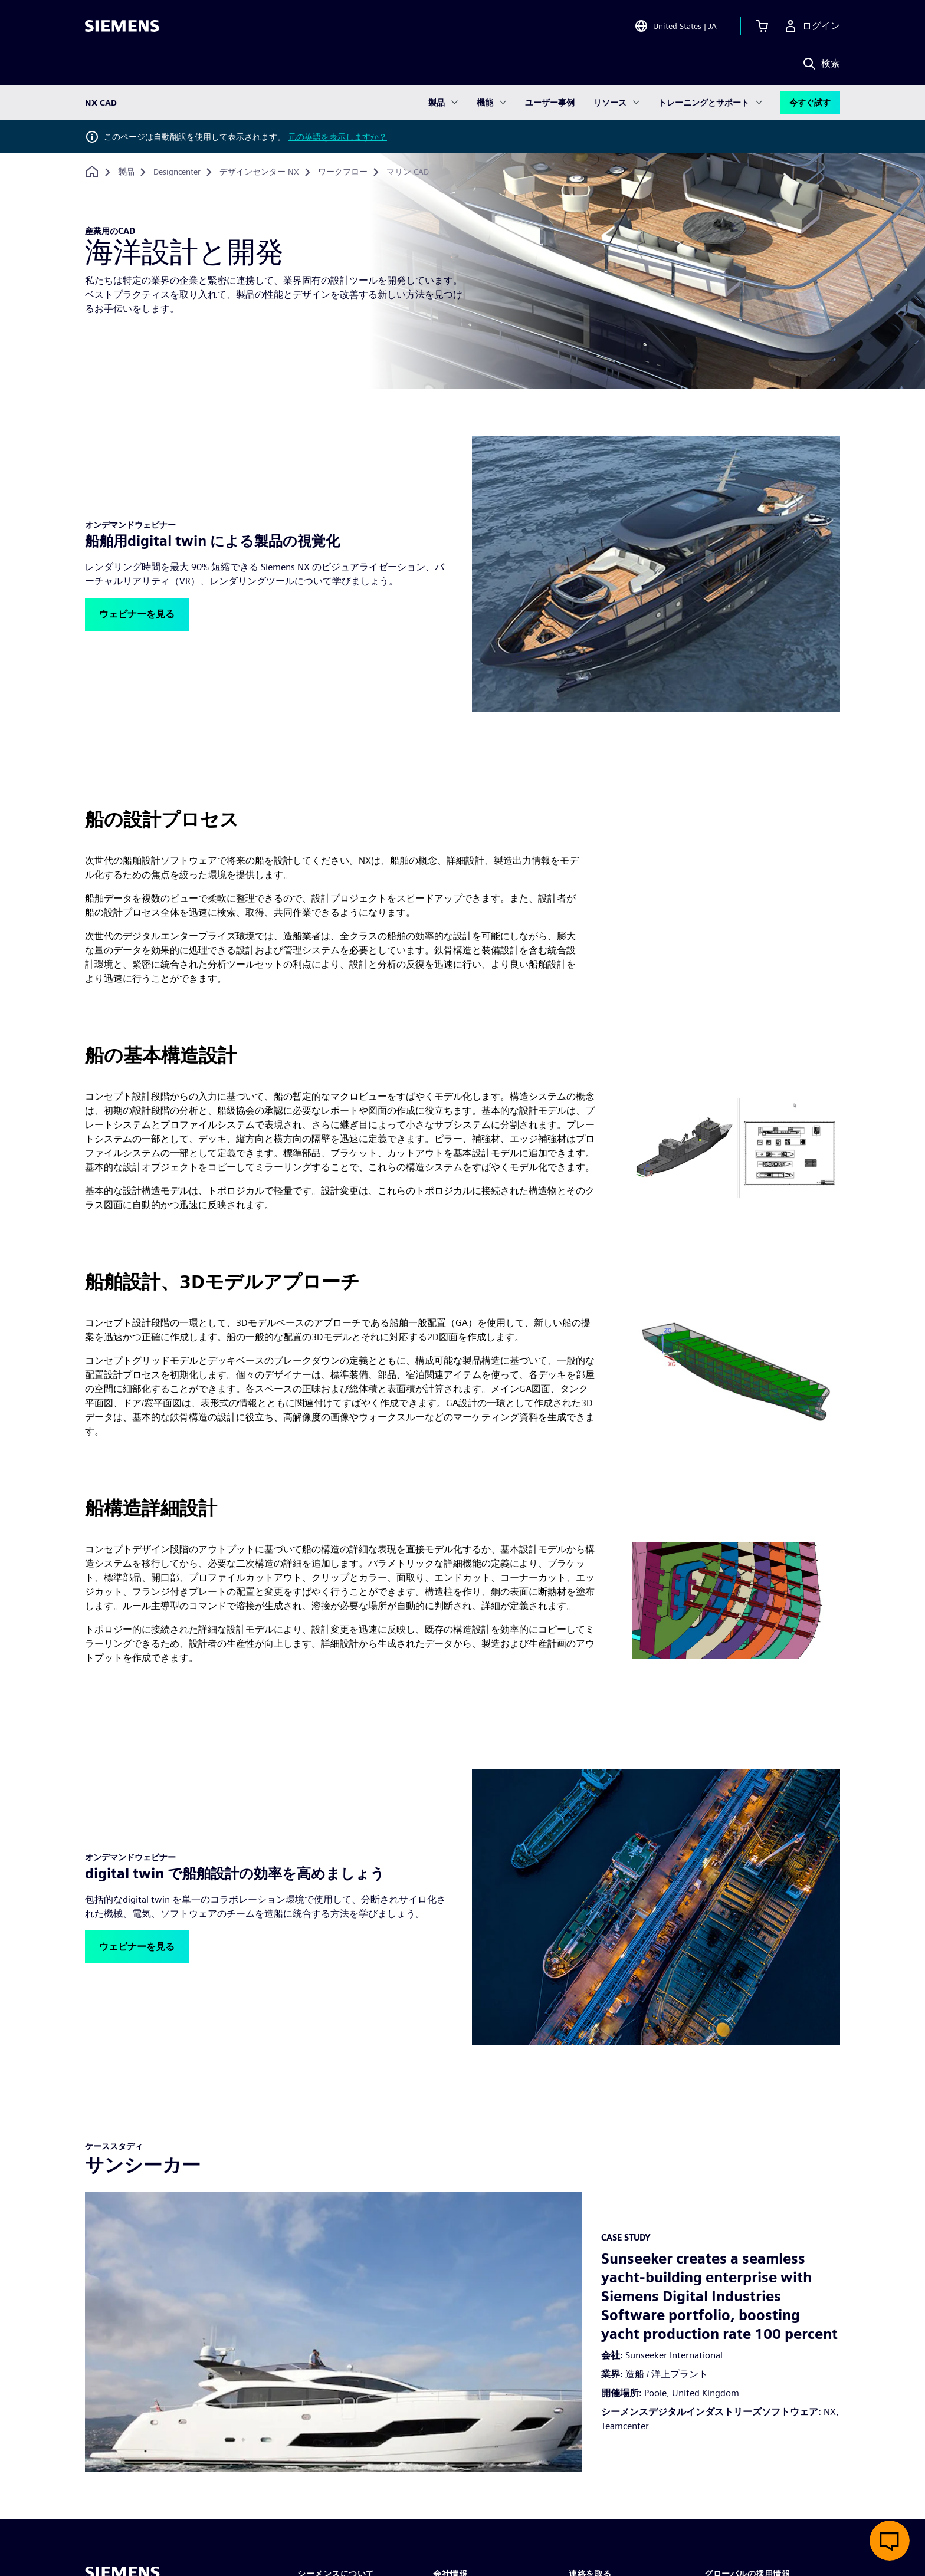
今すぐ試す (810, 102)
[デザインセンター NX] (259, 172)
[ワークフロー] (343, 172)
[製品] (126, 172)
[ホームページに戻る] (92, 172)
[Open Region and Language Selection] (675, 26)
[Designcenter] (177, 172)
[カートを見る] (762, 26)
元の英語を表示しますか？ (337, 137)
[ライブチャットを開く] (889, 2540)
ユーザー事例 (550, 102)
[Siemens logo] (122, 26)
